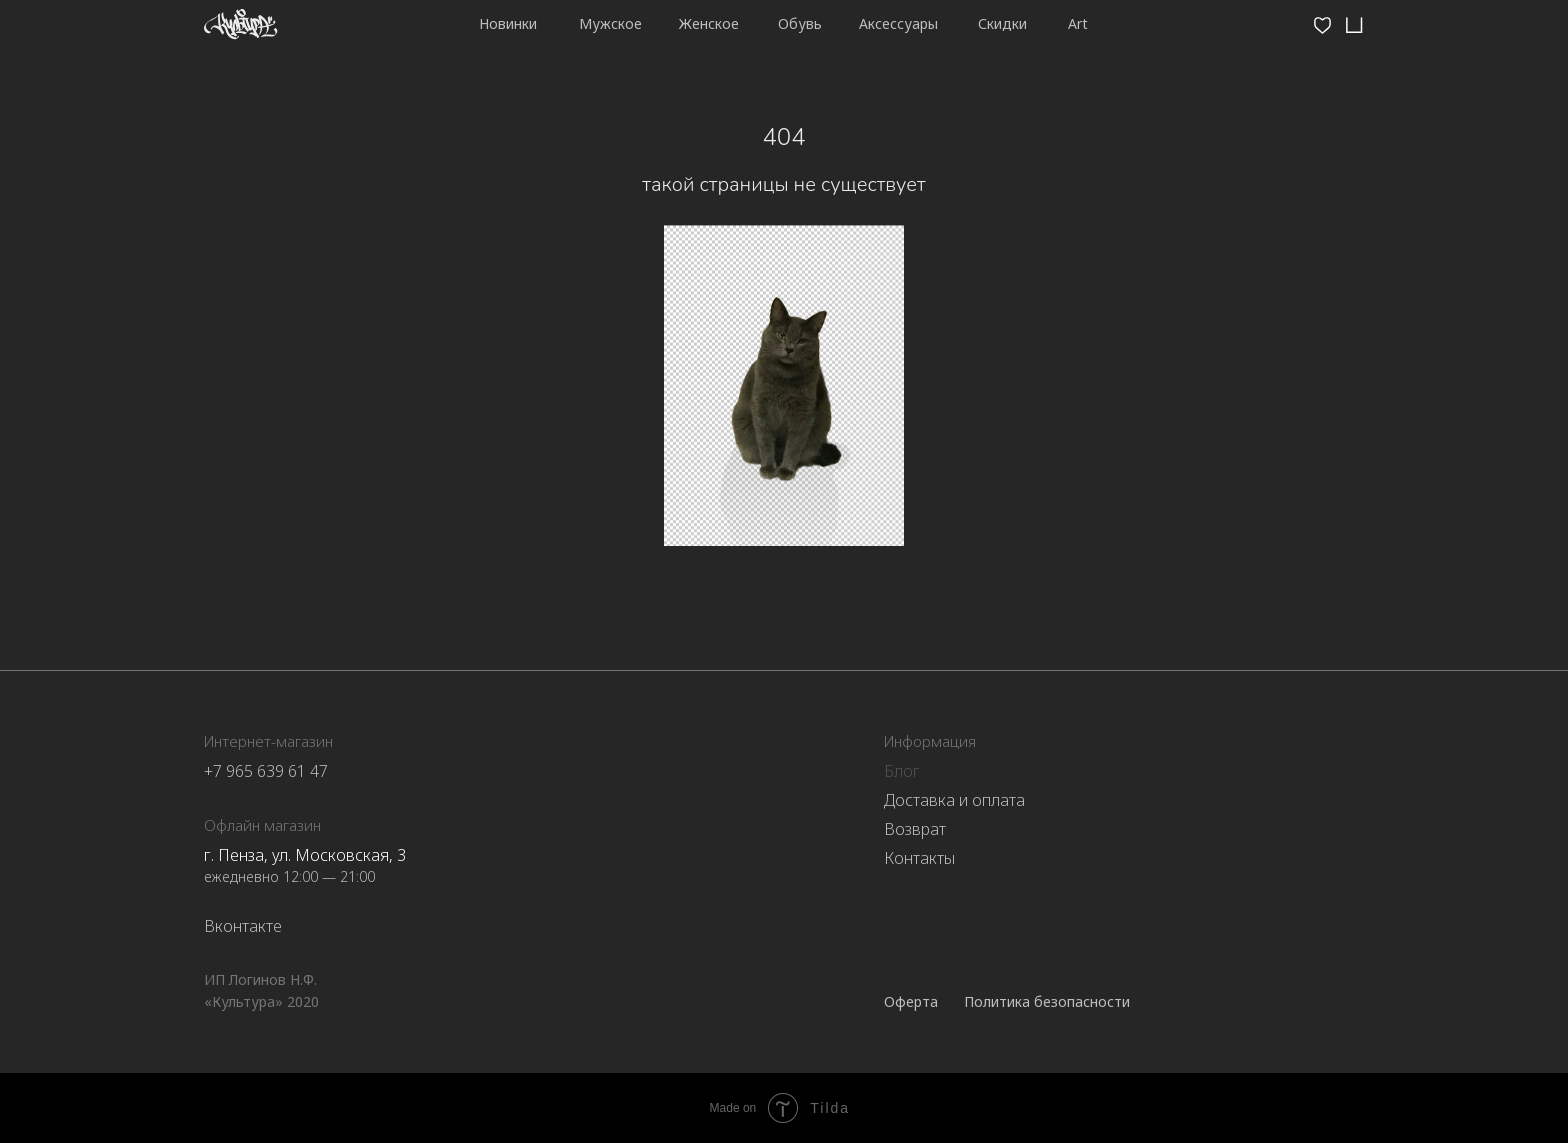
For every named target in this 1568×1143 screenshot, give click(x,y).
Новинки (508, 23)
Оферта (911, 1001)
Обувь (800, 23)
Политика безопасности (1047, 1001)
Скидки (1002, 23)
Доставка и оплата (954, 800)
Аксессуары (898, 23)
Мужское (610, 23)
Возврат (915, 829)
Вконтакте (243, 926)
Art (1078, 23)
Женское (709, 23)
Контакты (919, 858)
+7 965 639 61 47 (266, 771)
